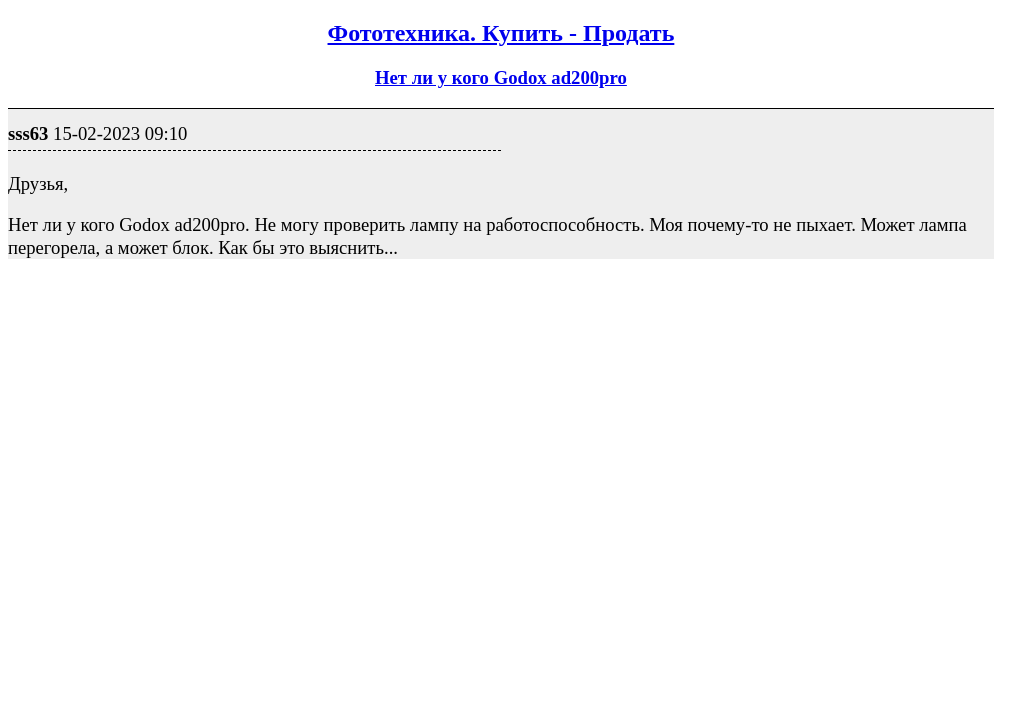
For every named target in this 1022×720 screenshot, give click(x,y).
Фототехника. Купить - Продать (501, 33)
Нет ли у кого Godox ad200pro (501, 77)
